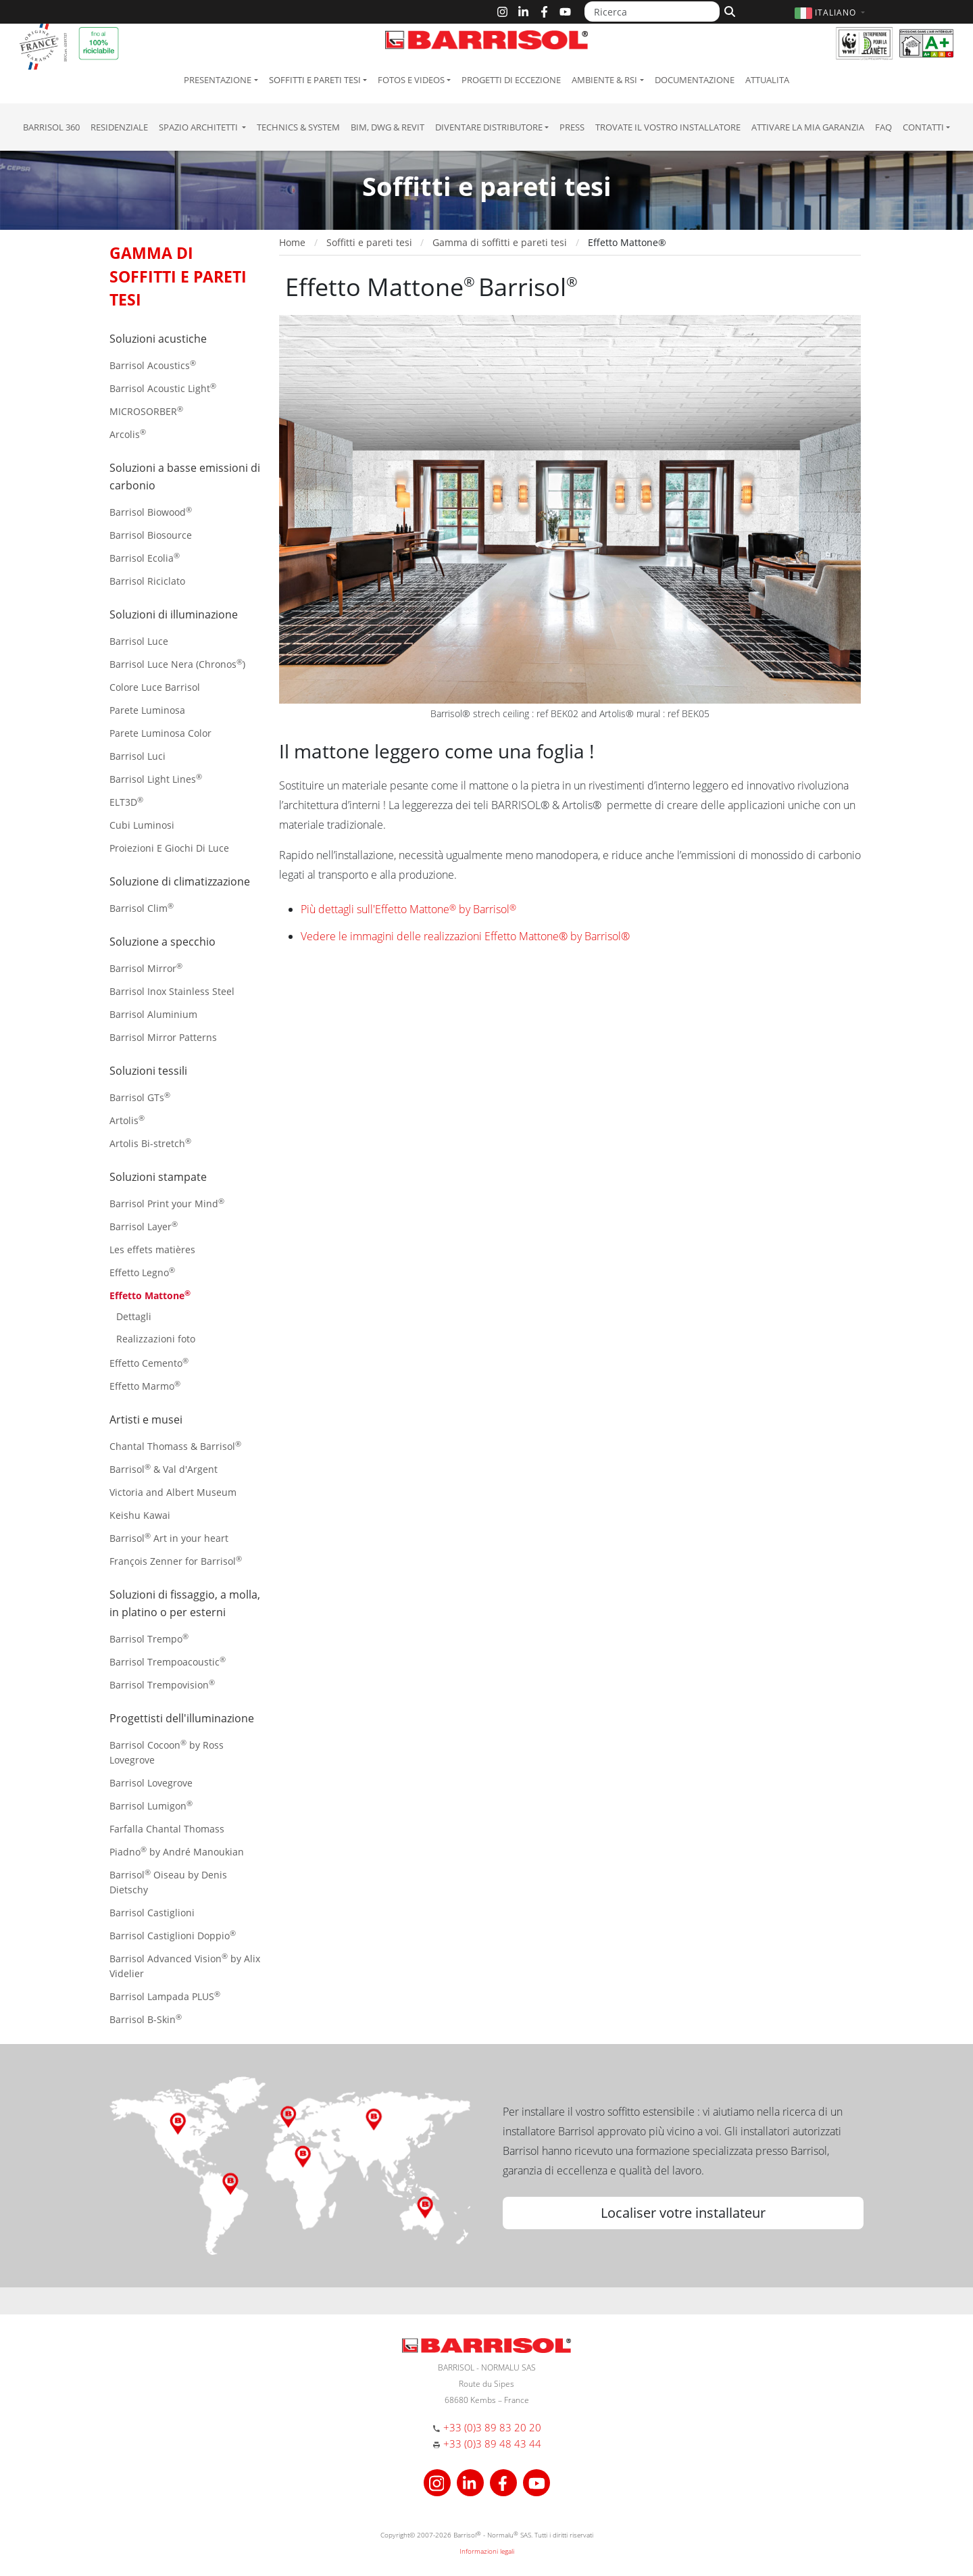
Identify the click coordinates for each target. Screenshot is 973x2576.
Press (571, 127)
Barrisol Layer (143, 1225)
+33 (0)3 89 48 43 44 (492, 2443)
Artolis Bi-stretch (150, 1142)
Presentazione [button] (217, 80)
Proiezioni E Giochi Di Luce (169, 848)
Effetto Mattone (150, 1294)
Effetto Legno (142, 1271)
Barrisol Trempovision (162, 1684)
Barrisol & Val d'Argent (163, 1468)
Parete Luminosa (147, 710)
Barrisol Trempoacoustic (167, 1661)
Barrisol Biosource (150, 535)
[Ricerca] (652, 11)
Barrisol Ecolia (144, 557)
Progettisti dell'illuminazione (181, 1718)
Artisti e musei (145, 1419)
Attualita (767, 80)
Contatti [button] (923, 127)
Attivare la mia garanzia (807, 127)
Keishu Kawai (139, 1515)
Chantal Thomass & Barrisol (175, 1445)
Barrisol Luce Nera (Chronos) (177, 663)
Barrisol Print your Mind (166, 1202)
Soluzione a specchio (162, 941)
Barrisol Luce (138, 641)
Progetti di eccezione (511, 80)
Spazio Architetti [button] (199, 127)
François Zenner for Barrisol (175, 1560)
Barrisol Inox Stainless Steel (171, 991)
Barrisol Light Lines (155, 778)
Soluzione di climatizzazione (179, 881)
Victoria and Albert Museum (172, 1492)
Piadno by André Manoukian (176, 1851)
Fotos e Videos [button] (411, 80)
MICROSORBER (146, 410)
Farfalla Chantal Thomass (166, 1828)
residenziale (119, 127)
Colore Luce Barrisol (154, 687)
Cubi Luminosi (141, 825)
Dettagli (133, 1316)
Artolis (127, 1119)
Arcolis (127, 433)
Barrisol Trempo (149, 1638)
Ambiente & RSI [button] (604, 80)
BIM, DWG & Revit (387, 127)
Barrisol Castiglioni (152, 1912)
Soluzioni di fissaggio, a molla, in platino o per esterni (184, 1603)
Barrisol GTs (139, 1096)
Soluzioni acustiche (158, 338)
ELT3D (126, 801)
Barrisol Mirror (145, 967)
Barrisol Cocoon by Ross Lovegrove (166, 1752)
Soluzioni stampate (158, 1176)
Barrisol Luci (137, 756)
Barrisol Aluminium (153, 1014)
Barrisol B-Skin (145, 2018)
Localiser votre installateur (683, 2213)
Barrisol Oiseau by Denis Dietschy (168, 1881)
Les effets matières (152, 1249)
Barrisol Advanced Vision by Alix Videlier (184, 1965)
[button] (831, 12)
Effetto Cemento (149, 1362)
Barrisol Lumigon (151, 1805)
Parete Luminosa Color (160, 733)
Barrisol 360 (51, 127)
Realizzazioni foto (155, 1338)
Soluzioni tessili (148, 1070)
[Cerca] (728, 10)
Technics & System (298, 127)
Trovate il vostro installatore (668, 127)
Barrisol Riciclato (147, 581)
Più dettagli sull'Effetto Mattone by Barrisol (408, 909)
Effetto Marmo (144, 1385)
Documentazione (694, 80)
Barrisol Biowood (150, 511)
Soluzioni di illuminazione (173, 614)
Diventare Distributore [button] (489, 127)
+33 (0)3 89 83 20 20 (492, 2427)
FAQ (883, 127)
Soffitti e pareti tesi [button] (315, 80)
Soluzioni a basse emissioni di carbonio (184, 476)
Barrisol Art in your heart (168, 1537)
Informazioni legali (486, 2551)
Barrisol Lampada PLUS (164, 1995)
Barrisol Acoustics (152, 364)
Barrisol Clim (141, 907)
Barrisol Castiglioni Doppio (172, 1934)
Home (292, 242)
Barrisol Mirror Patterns (163, 1037)
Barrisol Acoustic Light (162, 387)
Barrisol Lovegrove (151, 1782)
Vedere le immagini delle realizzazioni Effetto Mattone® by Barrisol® (465, 936)
